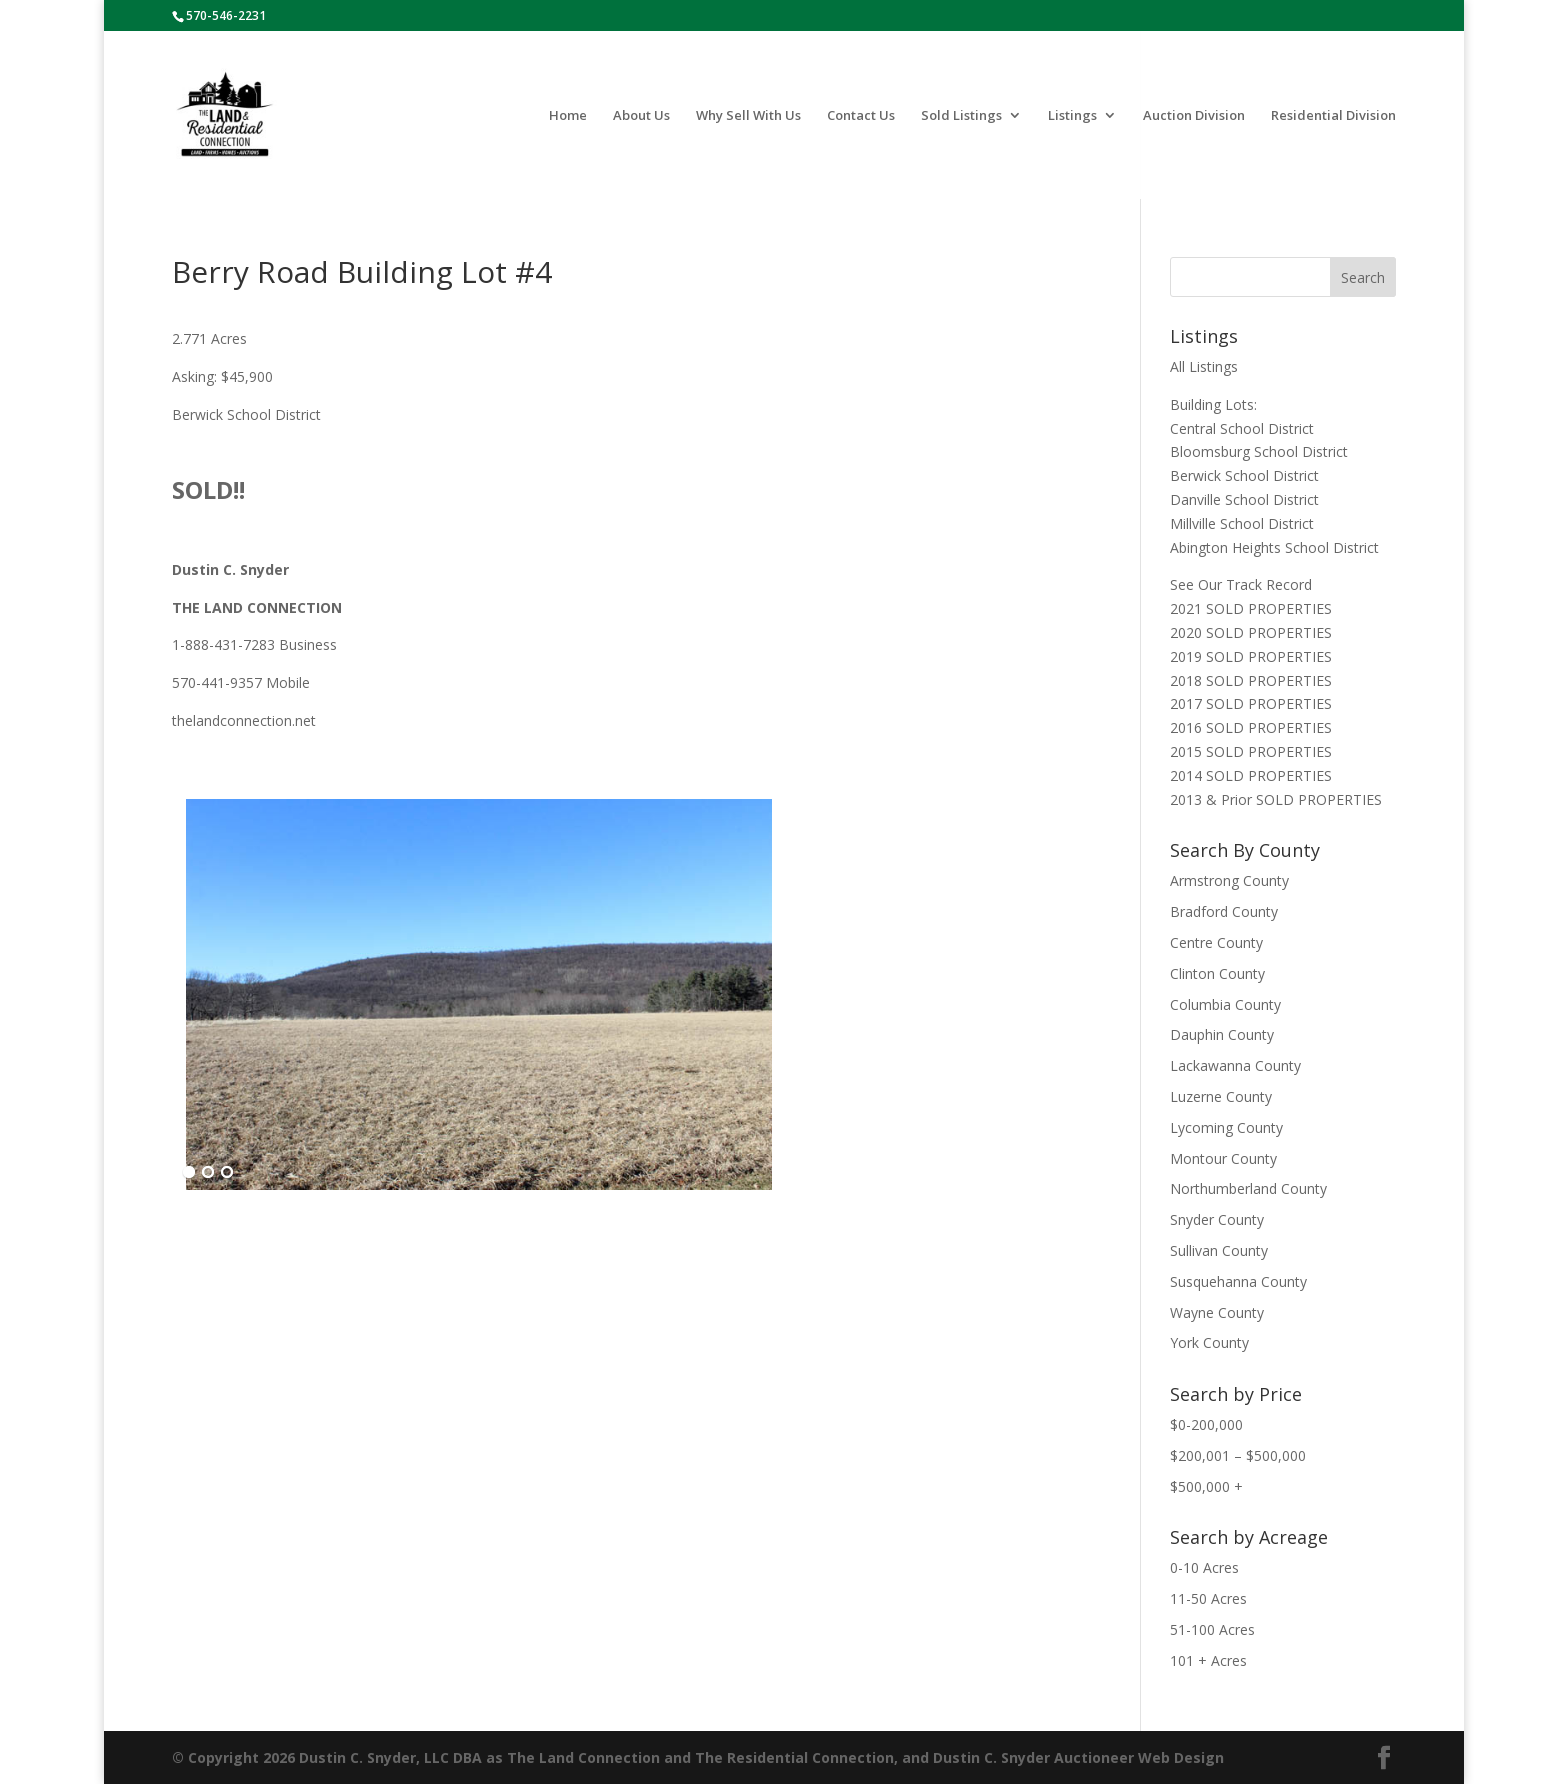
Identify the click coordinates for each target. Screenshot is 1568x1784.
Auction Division (1194, 116)
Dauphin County (1222, 1034)
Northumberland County (1248, 1188)
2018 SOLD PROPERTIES (1251, 680)
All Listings (1204, 366)
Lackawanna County (1235, 1065)
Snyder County (1217, 1219)
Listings (1072, 116)
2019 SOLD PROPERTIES (1251, 656)
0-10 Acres (1204, 1567)
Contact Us (861, 116)
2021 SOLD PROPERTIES (1251, 608)
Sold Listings (961, 116)
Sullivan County (1219, 1250)
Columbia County (1225, 1004)
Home (568, 116)
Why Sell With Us (748, 116)
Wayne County (1217, 1312)
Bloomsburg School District (1259, 451)
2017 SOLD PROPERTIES (1251, 703)
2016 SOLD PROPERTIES (1251, 727)
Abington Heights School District (1274, 547)
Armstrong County (1229, 880)
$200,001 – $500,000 (1238, 1455)
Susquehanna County (1238, 1281)
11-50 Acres (1208, 1598)
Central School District (1242, 428)
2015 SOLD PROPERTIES (1251, 751)
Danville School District (1244, 499)
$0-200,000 (1206, 1424)
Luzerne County (1221, 1096)
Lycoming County (1226, 1127)
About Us (641, 116)
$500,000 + (1206, 1486)
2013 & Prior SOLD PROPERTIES (1276, 799)
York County (1209, 1342)
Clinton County (1217, 973)
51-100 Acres (1212, 1629)
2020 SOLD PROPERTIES (1251, 632)
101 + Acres (1208, 1660)
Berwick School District (1244, 475)
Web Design (1181, 1757)
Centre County (1216, 942)
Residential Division (1333, 116)
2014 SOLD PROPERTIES (1251, 775)
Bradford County (1224, 911)
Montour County (1223, 1158)
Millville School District (1242, 523)
